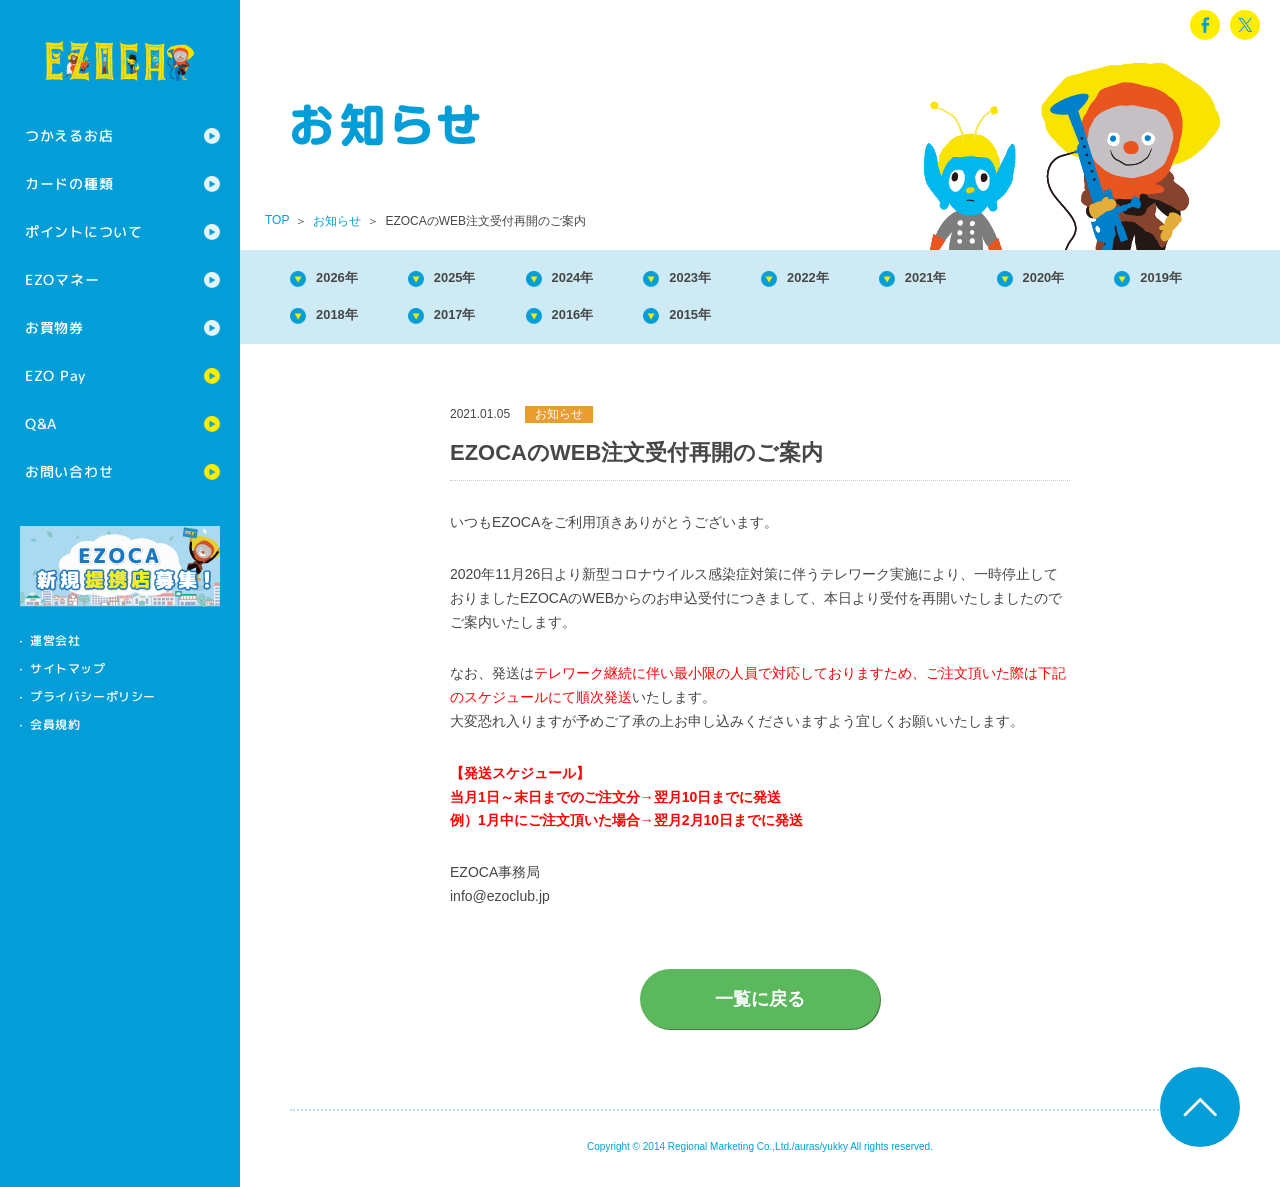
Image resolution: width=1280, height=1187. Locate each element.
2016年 (741, 320)
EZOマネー (62, 279)
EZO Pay (55, 375)
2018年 (478, 320)
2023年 (741, 279)
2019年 (346, 320)
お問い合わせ (69, 471)
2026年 (346, 279)
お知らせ (337, 221)
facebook (1205, 25)
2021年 (1004, 279)
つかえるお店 (69, 135)
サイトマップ (68, 668)
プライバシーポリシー (93, 696)
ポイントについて (84, 231)
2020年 (1136, 279)
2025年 (478, 279)
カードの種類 (69, 183)
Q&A (41, 423)
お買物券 (54, 327)
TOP (277, 220)
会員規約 (55, 724)
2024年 (609, 279)
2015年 (872, 320)
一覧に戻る (760, 1007)
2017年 (609, 320)
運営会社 (55, 640)
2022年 (872, 279)
